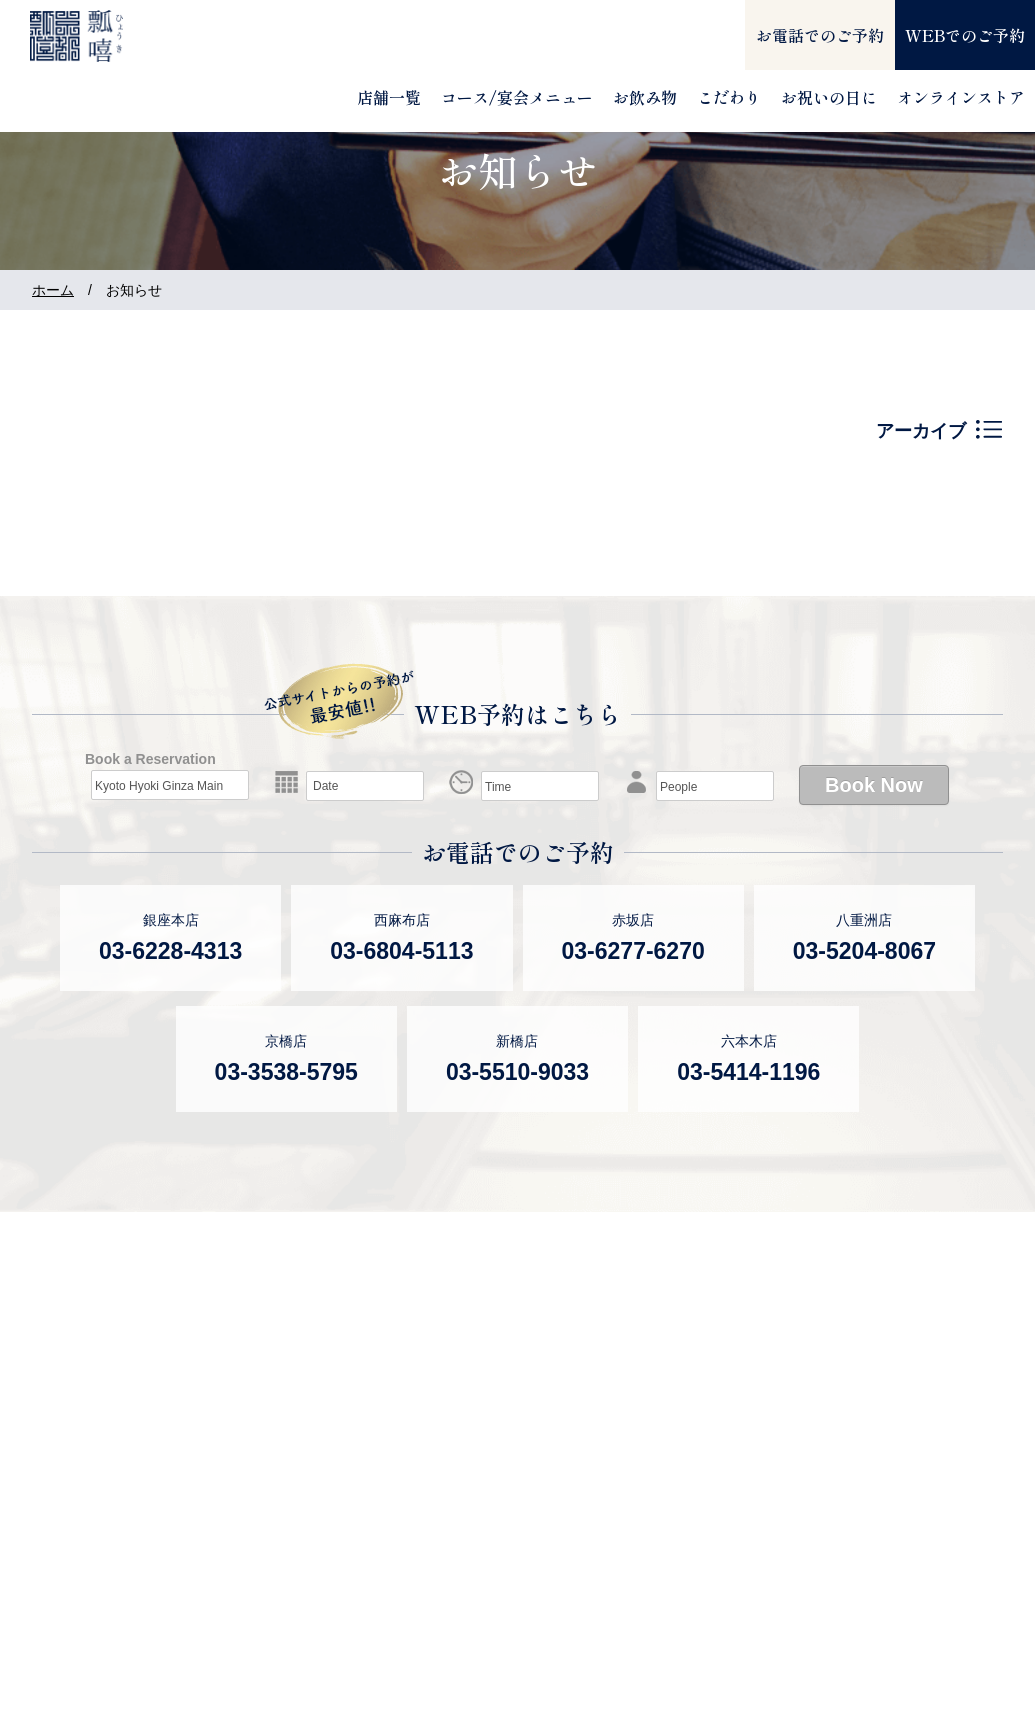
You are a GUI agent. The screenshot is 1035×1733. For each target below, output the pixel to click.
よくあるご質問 (703, 1365)
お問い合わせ (913, 1474)
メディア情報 (694, 1457)
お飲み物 (645, 97)
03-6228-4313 (170, 951)
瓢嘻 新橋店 (477, 1411)
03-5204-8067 (864, 951)
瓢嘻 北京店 (477, 1503)
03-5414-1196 (748, 1072)
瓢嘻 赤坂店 (267, 1493)
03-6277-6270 (633, 951)
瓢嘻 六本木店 (486, 1457)
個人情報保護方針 (931, 1510)
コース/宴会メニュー (517, 97)
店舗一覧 (389, 97)
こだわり (729, 97)
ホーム (53, 290)
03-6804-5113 (401, 951)
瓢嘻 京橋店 (477, 1365)
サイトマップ (694, 1549)
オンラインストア (961, 97)
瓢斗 (50, 1655)
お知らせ (676, 1411)
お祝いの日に (829, 97)
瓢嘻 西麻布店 (276, 1447)
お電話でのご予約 (820, 35)
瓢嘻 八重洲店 (276, 1539)
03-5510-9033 (517, 1072)
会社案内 (895, 1402)
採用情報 (895, 1438)
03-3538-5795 (286, 1072)
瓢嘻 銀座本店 (276, 1401)
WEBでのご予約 (965, 35)
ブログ (667, 1503)
